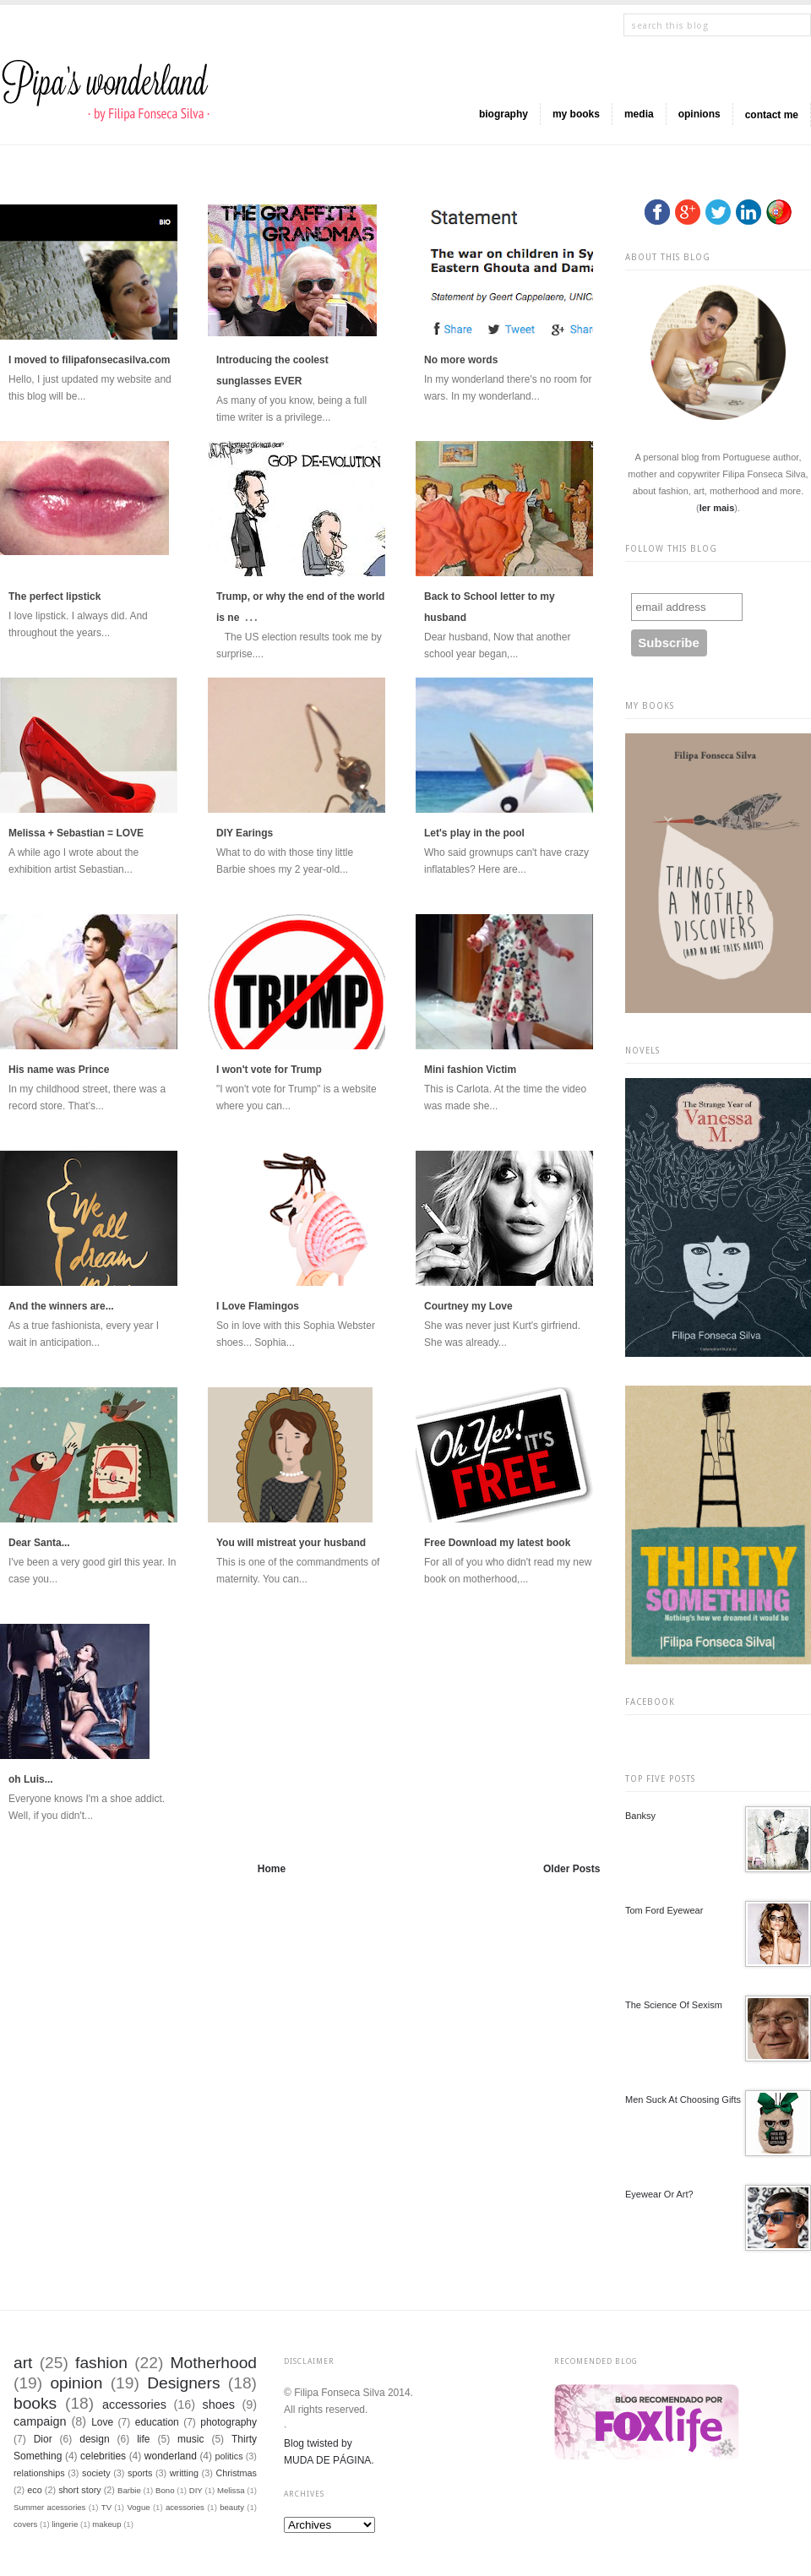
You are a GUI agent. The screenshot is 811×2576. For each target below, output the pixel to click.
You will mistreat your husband (291, 1543)
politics (229, 2456)
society (96, 2473)
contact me (771, 115)
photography (228, 2422)
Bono (164, 2490)
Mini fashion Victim (470, 1070)
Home (272, 1869)
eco (34, 2490)
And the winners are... (61, 1306)
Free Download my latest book (497, 1543)
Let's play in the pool (474, 833)
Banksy (640, 1816)
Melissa (231, 2490)
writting (184, 2473)
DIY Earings (244, 833)
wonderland (170, 2456)
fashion (101, 2363)
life (143, 2439)
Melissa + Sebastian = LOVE (76, 833)
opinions (699, 114)
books (35, 2403)
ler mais (717, 508)
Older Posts (571, 1869)
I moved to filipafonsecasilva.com (89, 360)
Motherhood (214, 2363)
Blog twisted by (318, 2443)
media (639, 114)
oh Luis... (30, 1779)
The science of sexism (673, 2005)
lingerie (65, 2524)
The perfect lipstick (54, 596)
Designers (183, 2383)
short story (79, 2490)
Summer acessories (49, 2507)
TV (106, 2507)
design (94, 2439)
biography (503, 114)
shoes (219, 2404)
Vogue (138, 2507)
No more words (461, 360)
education (157, 2422)
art (23, 2363)
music (190, 2439)
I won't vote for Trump (269, 1070)
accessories (134, 2404)
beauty (232, 2507)
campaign (40, 2421)
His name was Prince (58, 1070)
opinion (76, 2383)
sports (140, 2473)
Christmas (236, 2473)
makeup (106, 2524)
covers (25, 2524)
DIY (196, 2490)
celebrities (103, 2456)
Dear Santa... (39, 1543)
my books (576, 114)
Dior (43, 2439)
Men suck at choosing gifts (683, 2099)
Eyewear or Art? (659, 2194)
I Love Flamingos (257, 1306)
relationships (39, 2473)
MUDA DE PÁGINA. (329, 2460)
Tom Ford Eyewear (664, 1910)
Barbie (129, 2490)
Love (102, 2422)
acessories (185, 2507)
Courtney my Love (468, 1306)
